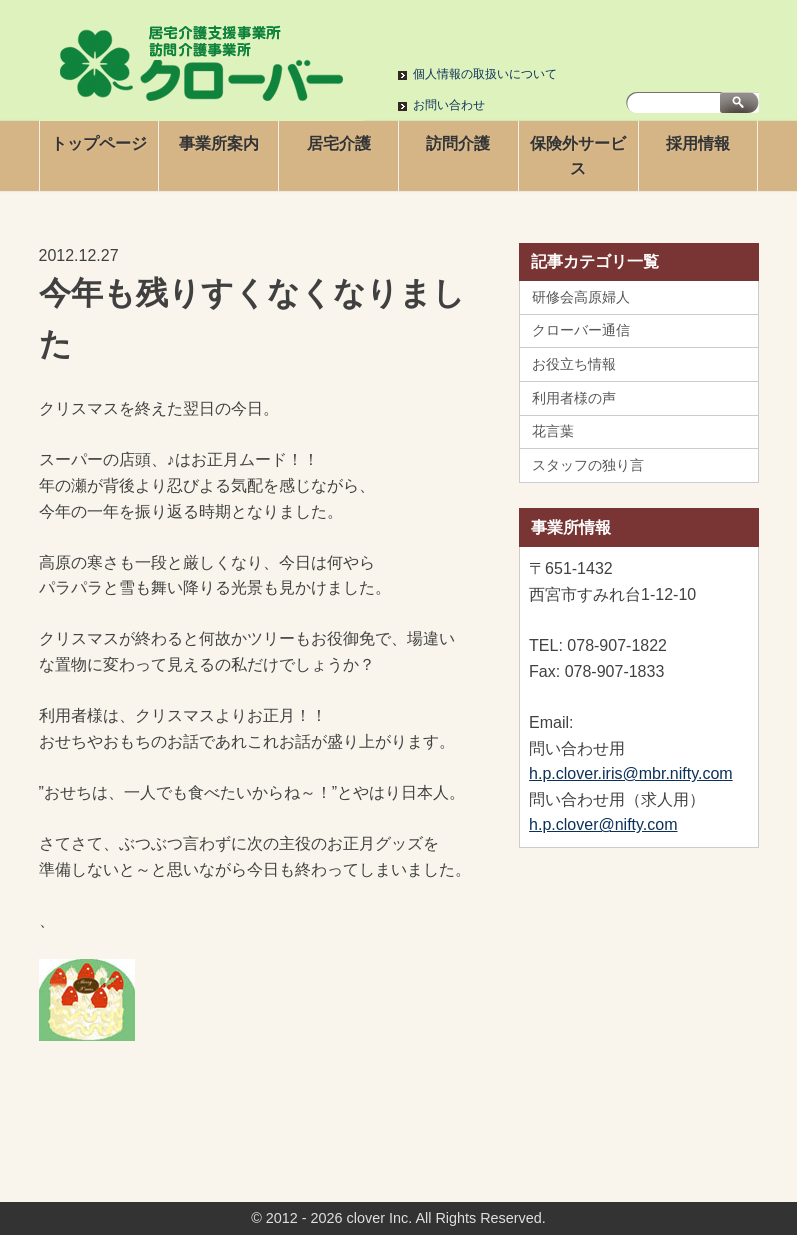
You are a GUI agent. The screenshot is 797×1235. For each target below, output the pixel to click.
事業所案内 (219, 143)
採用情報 (698, 143)
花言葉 (553, 431)
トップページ (99, 143)
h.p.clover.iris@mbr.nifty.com (631, 773)
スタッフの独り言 (588, 465)
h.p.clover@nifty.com (603, 824)
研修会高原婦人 (581, 297)
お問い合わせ (449, 105)
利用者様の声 (574, 398)
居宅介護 (339, 143)
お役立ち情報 (574, 364)
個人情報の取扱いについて (485, 74)
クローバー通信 (581, 330)
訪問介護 (458, 143)
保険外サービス (578, 156)
